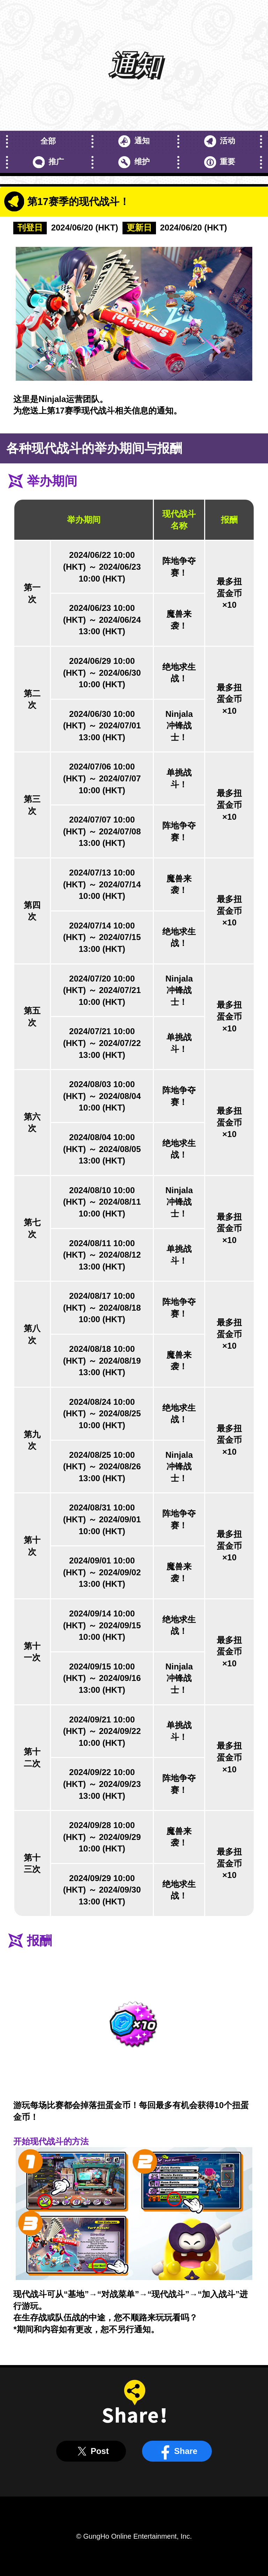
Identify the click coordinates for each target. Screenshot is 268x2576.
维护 (133, 162)
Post (91, 2451)
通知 (133, 141)
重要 (219, 162)
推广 (48, 162)
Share (177, 2451)
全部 (48, 141)
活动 (219, 141)
